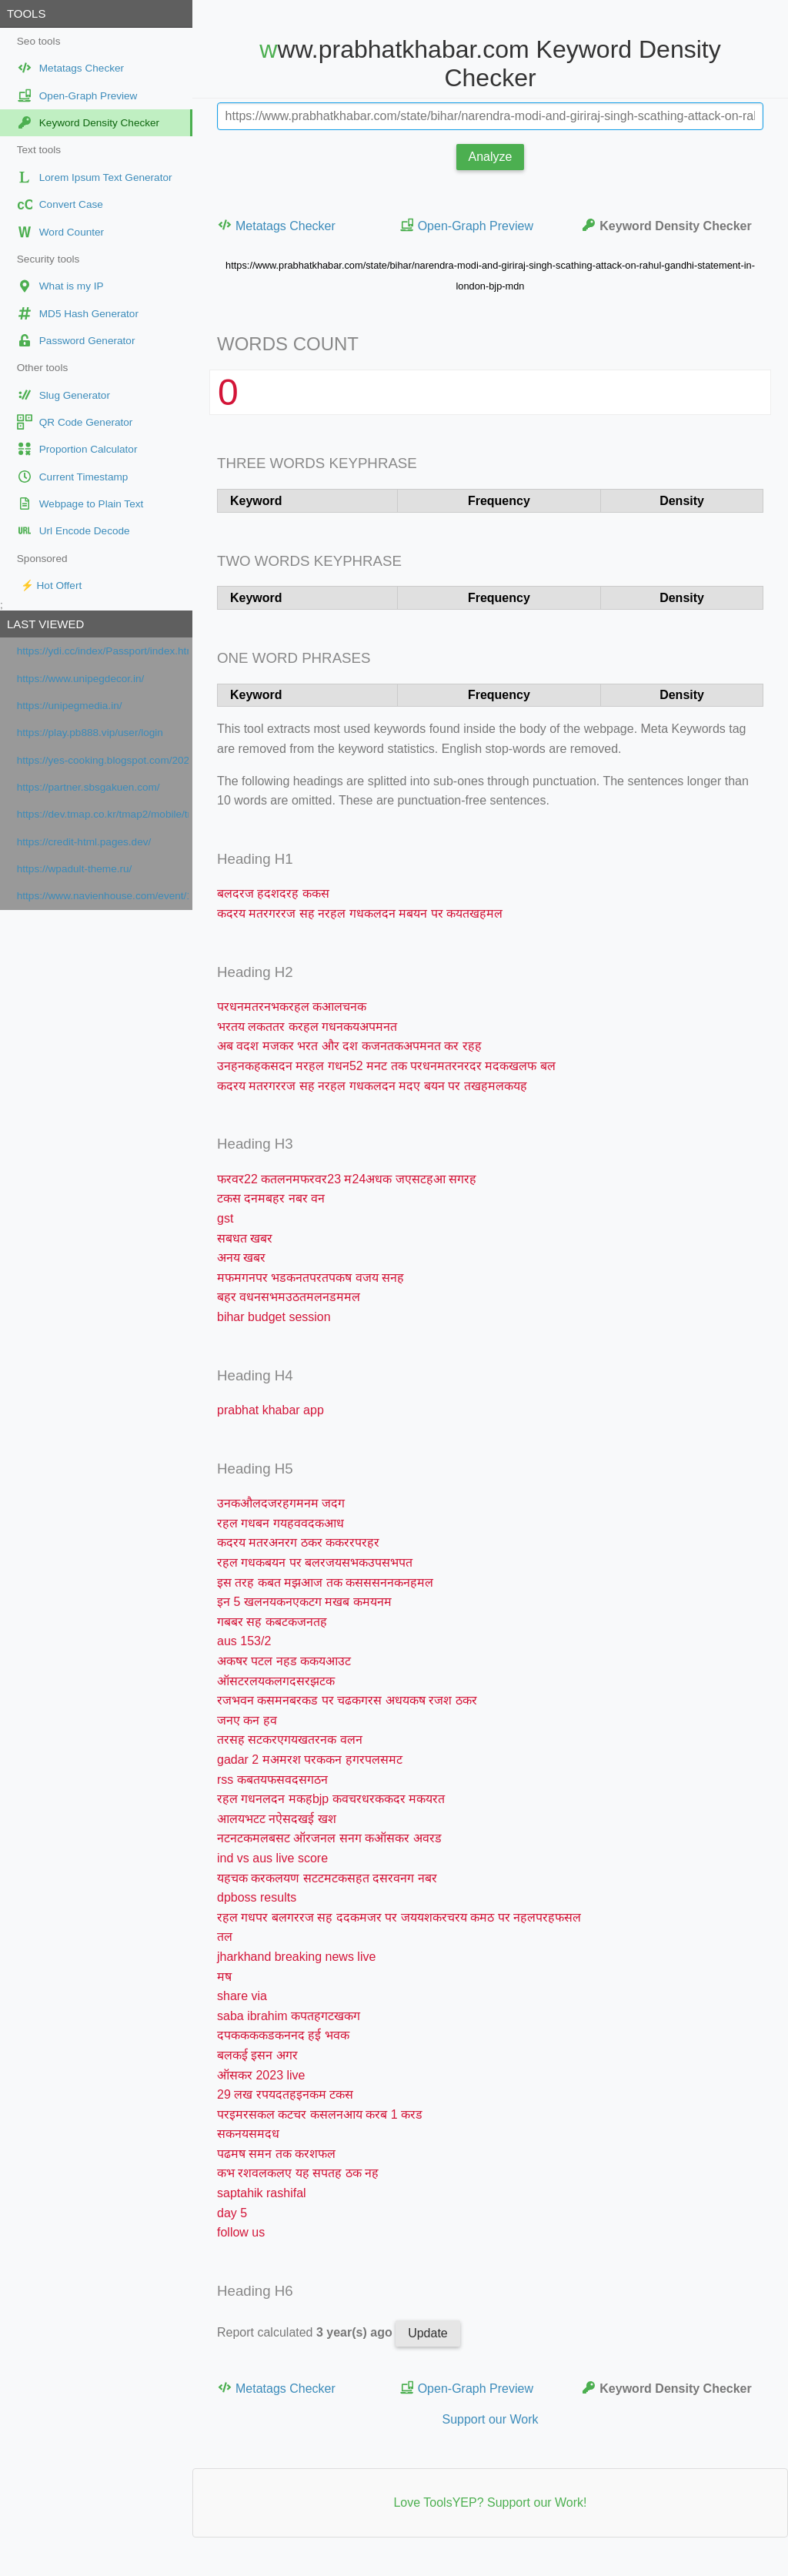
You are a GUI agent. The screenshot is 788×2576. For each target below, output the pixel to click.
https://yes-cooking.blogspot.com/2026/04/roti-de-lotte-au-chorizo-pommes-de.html (103, 760)
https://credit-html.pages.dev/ (84, 842)
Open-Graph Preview (466, 225)
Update (428, 2333)
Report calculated (306, 2332)
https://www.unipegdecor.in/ (81, 678)
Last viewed (45, 624)
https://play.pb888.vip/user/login (90, 732)
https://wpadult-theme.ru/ (74, 869)
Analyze (491, 156)
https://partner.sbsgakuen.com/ (88, 787)
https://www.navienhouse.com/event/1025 (103, 896)
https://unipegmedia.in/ (69, 705)
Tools (26, 13)
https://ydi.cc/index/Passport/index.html (103, 651)
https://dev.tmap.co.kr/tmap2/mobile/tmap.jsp (103, 814)
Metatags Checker (276, 225)
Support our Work (490, 2419)
